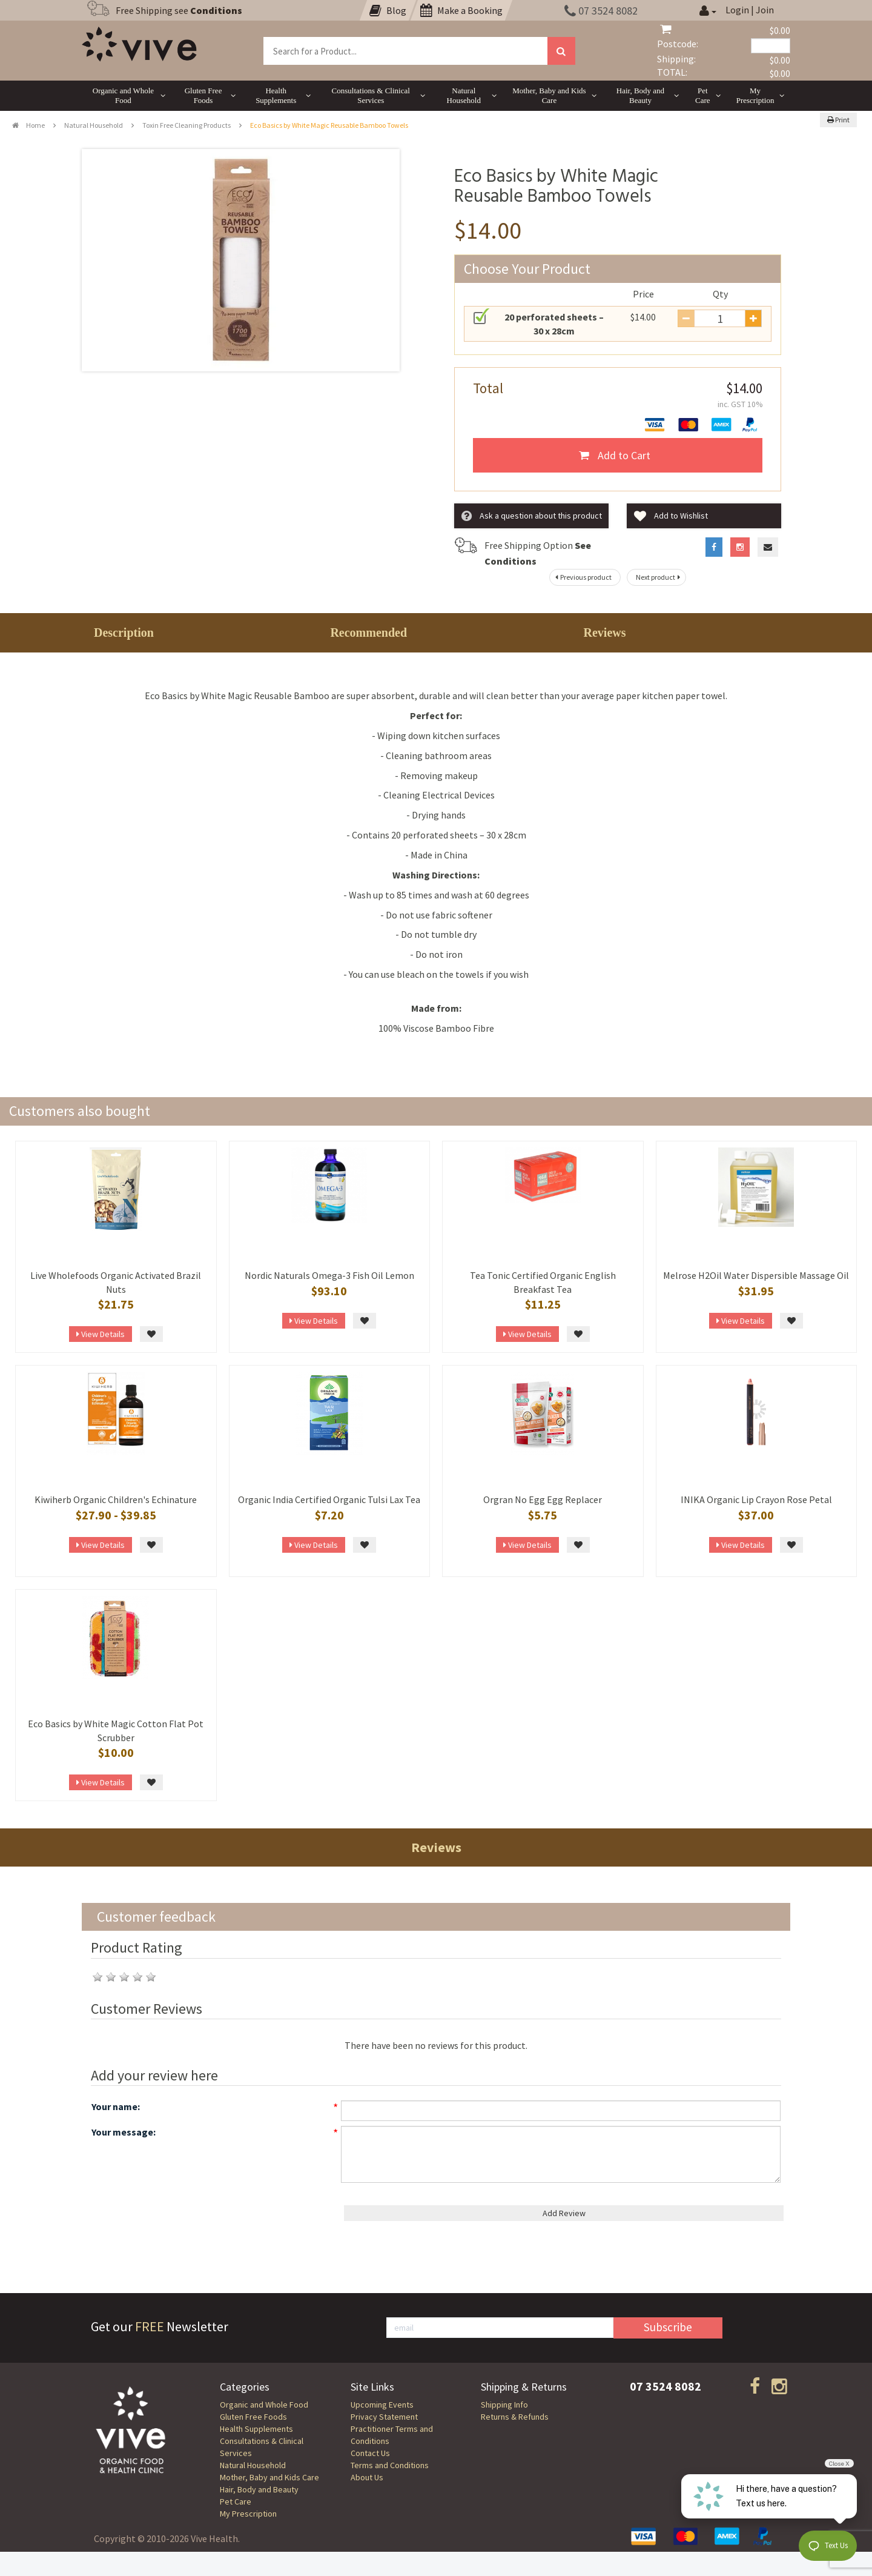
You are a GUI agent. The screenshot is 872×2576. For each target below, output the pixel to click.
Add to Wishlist (671, 516)
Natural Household (93, 125)
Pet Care (235, 2501)
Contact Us (370, 2453)
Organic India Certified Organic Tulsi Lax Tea (329, 1499)
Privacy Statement (384, 2416)
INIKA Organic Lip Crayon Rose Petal (756, 1499)
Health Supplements (256, 2428)
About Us (367, 2477)
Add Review (564, 2213)
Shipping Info (504, 2404)
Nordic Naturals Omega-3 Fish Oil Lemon (329, 1275)
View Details (100, 1334)
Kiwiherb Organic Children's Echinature (116, 1499)
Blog (387, 10)
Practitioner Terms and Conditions (392, 2434)
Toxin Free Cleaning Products (186, 125)
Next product (659, 577)
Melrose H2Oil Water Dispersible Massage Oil (756, 1275)
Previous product (582, 577)
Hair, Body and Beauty (259, 2489)
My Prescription (248, 2513)
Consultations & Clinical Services (261, 2446)
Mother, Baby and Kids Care (269, 2477)
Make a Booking (461, 10)
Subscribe (668, 2327)
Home (28, 125)
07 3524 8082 (601, 11)
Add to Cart (614, 455)
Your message (122, 2132)
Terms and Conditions (390, 2465)
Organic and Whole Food (264, 2404)
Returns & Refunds (515, 2416)
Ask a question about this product (531, 516)
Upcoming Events (382, 2404)
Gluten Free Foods (253, 2416)
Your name (114, 2106)
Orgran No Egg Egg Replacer (542, 1499)
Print (838, 119)
